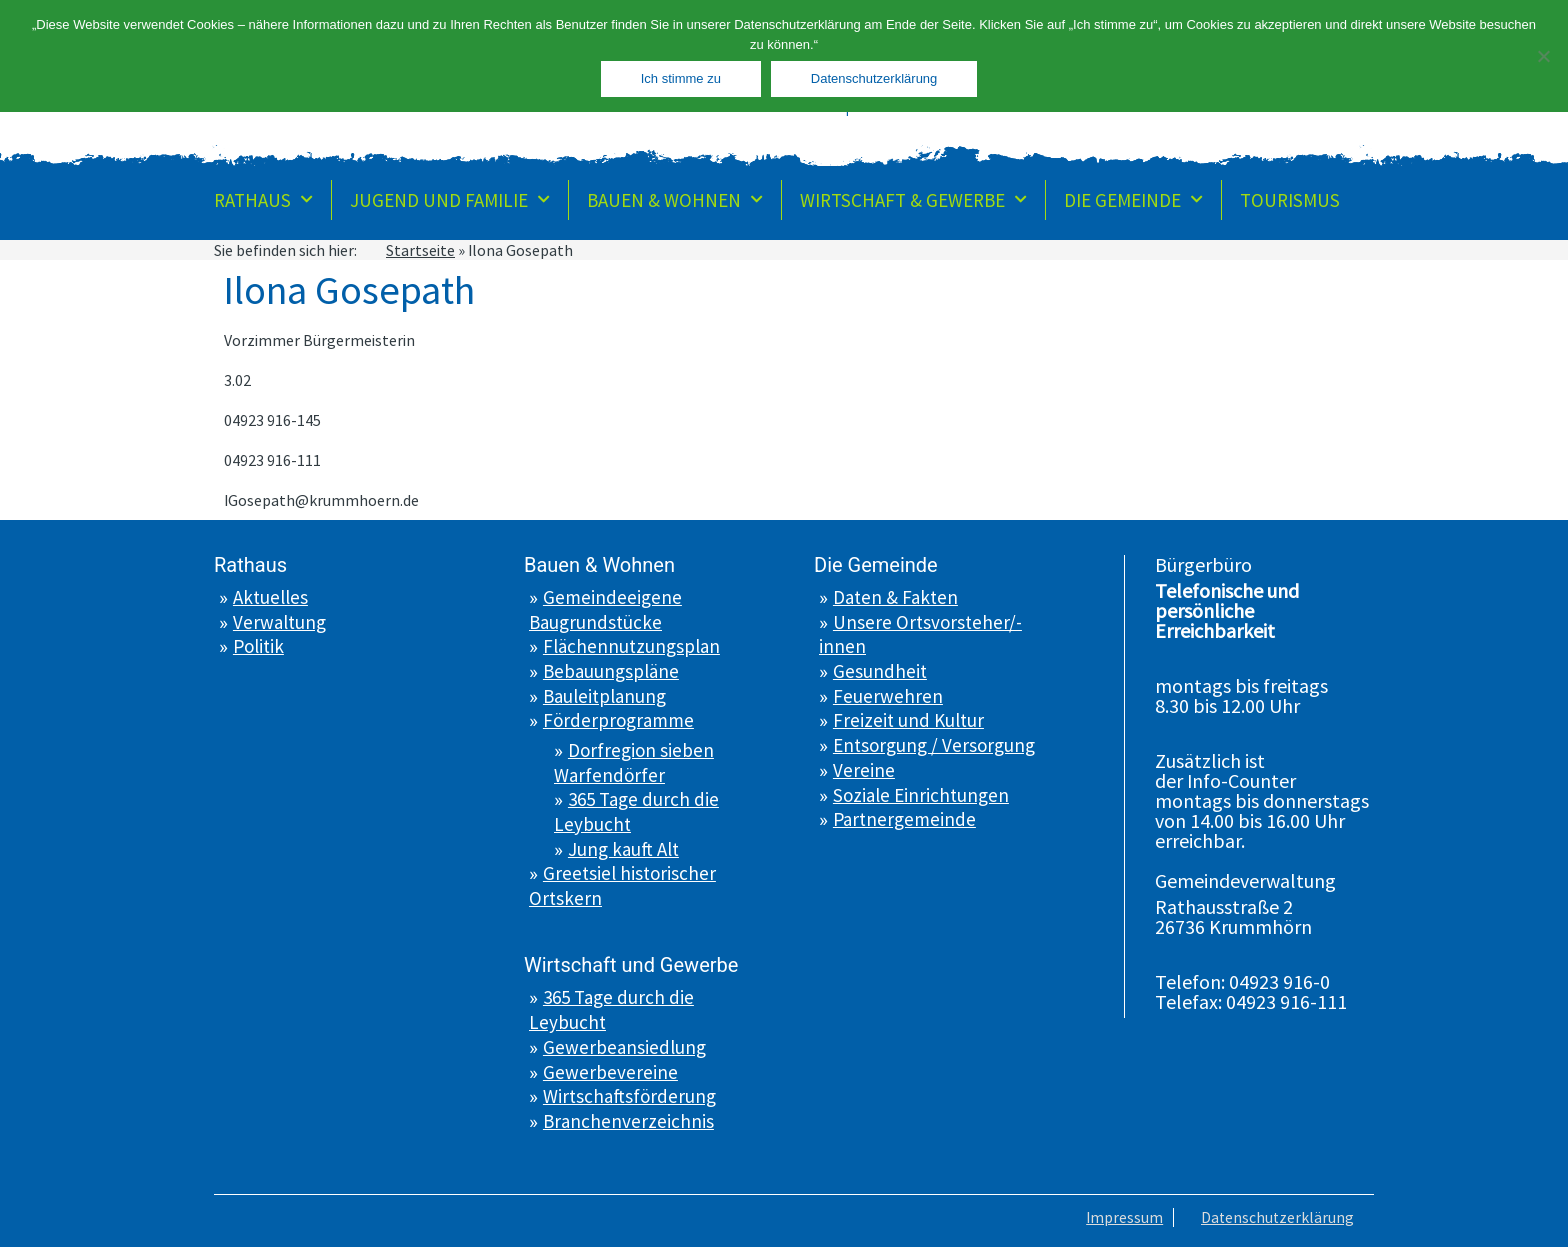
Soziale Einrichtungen (921, 795)
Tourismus (1290, 200)
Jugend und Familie (450, 199)
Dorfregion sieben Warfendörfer (634, 762)
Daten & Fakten (895, 597)
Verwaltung (279, 622)
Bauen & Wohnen (675, 199)
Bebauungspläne (611, 671)
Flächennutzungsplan (631, 646)
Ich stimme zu (681, 78)
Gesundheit (880, 671)
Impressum (1120, 1217)
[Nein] (1543, 56)
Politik (258, 646)
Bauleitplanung (604, 696)
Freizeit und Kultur (908, 720)
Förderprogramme (618, 720)
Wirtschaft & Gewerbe (913, 199)
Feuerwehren (888, 696)
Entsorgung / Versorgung (934, 745)
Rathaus (263, 199)
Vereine (864, 770)
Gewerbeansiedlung (624, 1047)
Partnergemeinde (904, 819)
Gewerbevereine (610, 1072)
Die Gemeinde (1133, 199)
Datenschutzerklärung (1276, 1217)
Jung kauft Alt (623, 849)
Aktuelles (270, 597)
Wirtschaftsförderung (629, 1096)
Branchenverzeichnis (628, 1121)
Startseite (420, 250)
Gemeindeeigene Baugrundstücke (605, 609)
